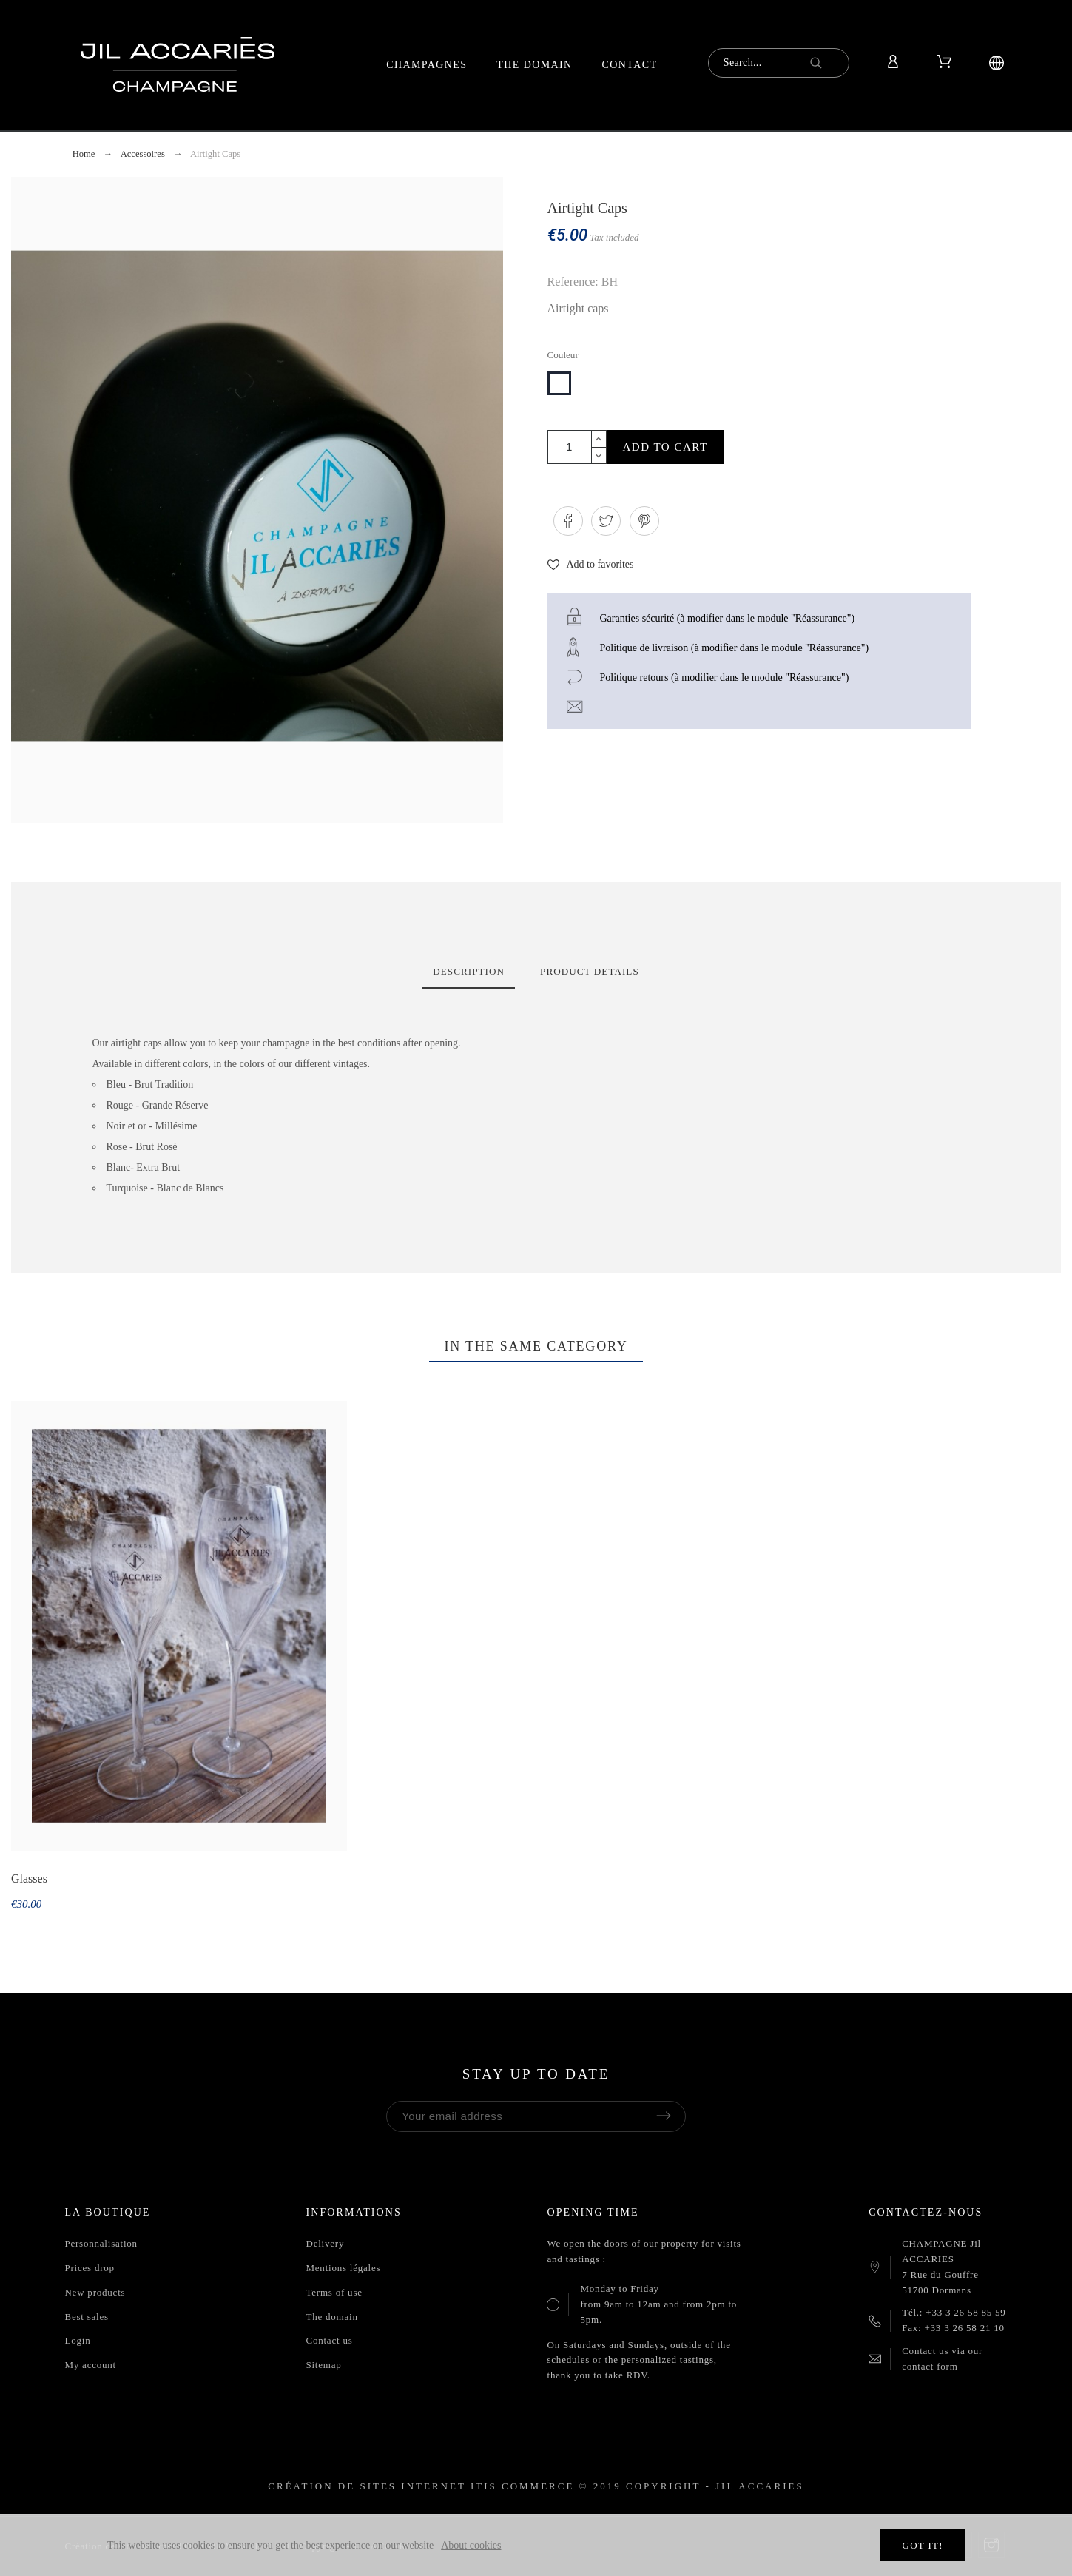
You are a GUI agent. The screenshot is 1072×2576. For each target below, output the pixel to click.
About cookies (471, 2545)
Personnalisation (100, 2243)
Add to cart (665, 447)
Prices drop (89, 2267)
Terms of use (334, 2292)
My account (90, 2364)
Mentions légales (343, 2267)
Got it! (922, 2545)
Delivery (325, 2243)
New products (94, 2292)
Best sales (86, 2316)
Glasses (29, 1878)
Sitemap (323, 2364)
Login (77, 2340)
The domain (331, 2316)
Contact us (329, 2340)
